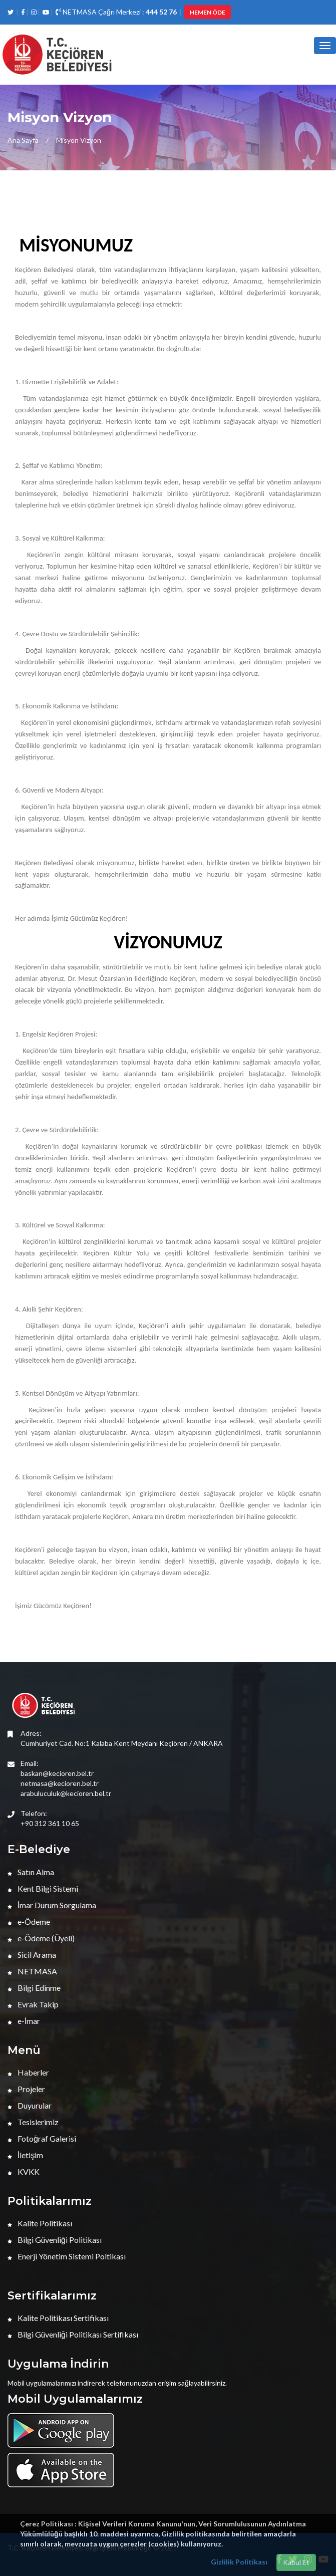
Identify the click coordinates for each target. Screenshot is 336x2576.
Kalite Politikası (40, 2223)
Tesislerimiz (33, 2122)
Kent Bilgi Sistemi (43, 1888)
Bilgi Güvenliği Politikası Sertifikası (73, 2334)
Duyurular (30, 2105)
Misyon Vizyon (78, 140)
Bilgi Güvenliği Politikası (55, 2239)
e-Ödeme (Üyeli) (41, 1938)
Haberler (28, 2072)
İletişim (25, 2155)
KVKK (24, 2171)
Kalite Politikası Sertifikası (58, 2318)
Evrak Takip (33, 2004)
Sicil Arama (32, 1954)
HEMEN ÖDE (207, 12)
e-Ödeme (29, 1921)
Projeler (26, 2089)
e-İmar (24, 2020)
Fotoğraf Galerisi (42, 2138)
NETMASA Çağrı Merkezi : (116, 12)
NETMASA (32, 1971)
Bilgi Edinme (34, 1987)
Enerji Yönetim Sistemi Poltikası (67, 2256)
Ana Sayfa (23, 140)
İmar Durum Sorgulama (52, 1905)
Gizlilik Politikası (239, 2561)
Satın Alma (31, 1872)
